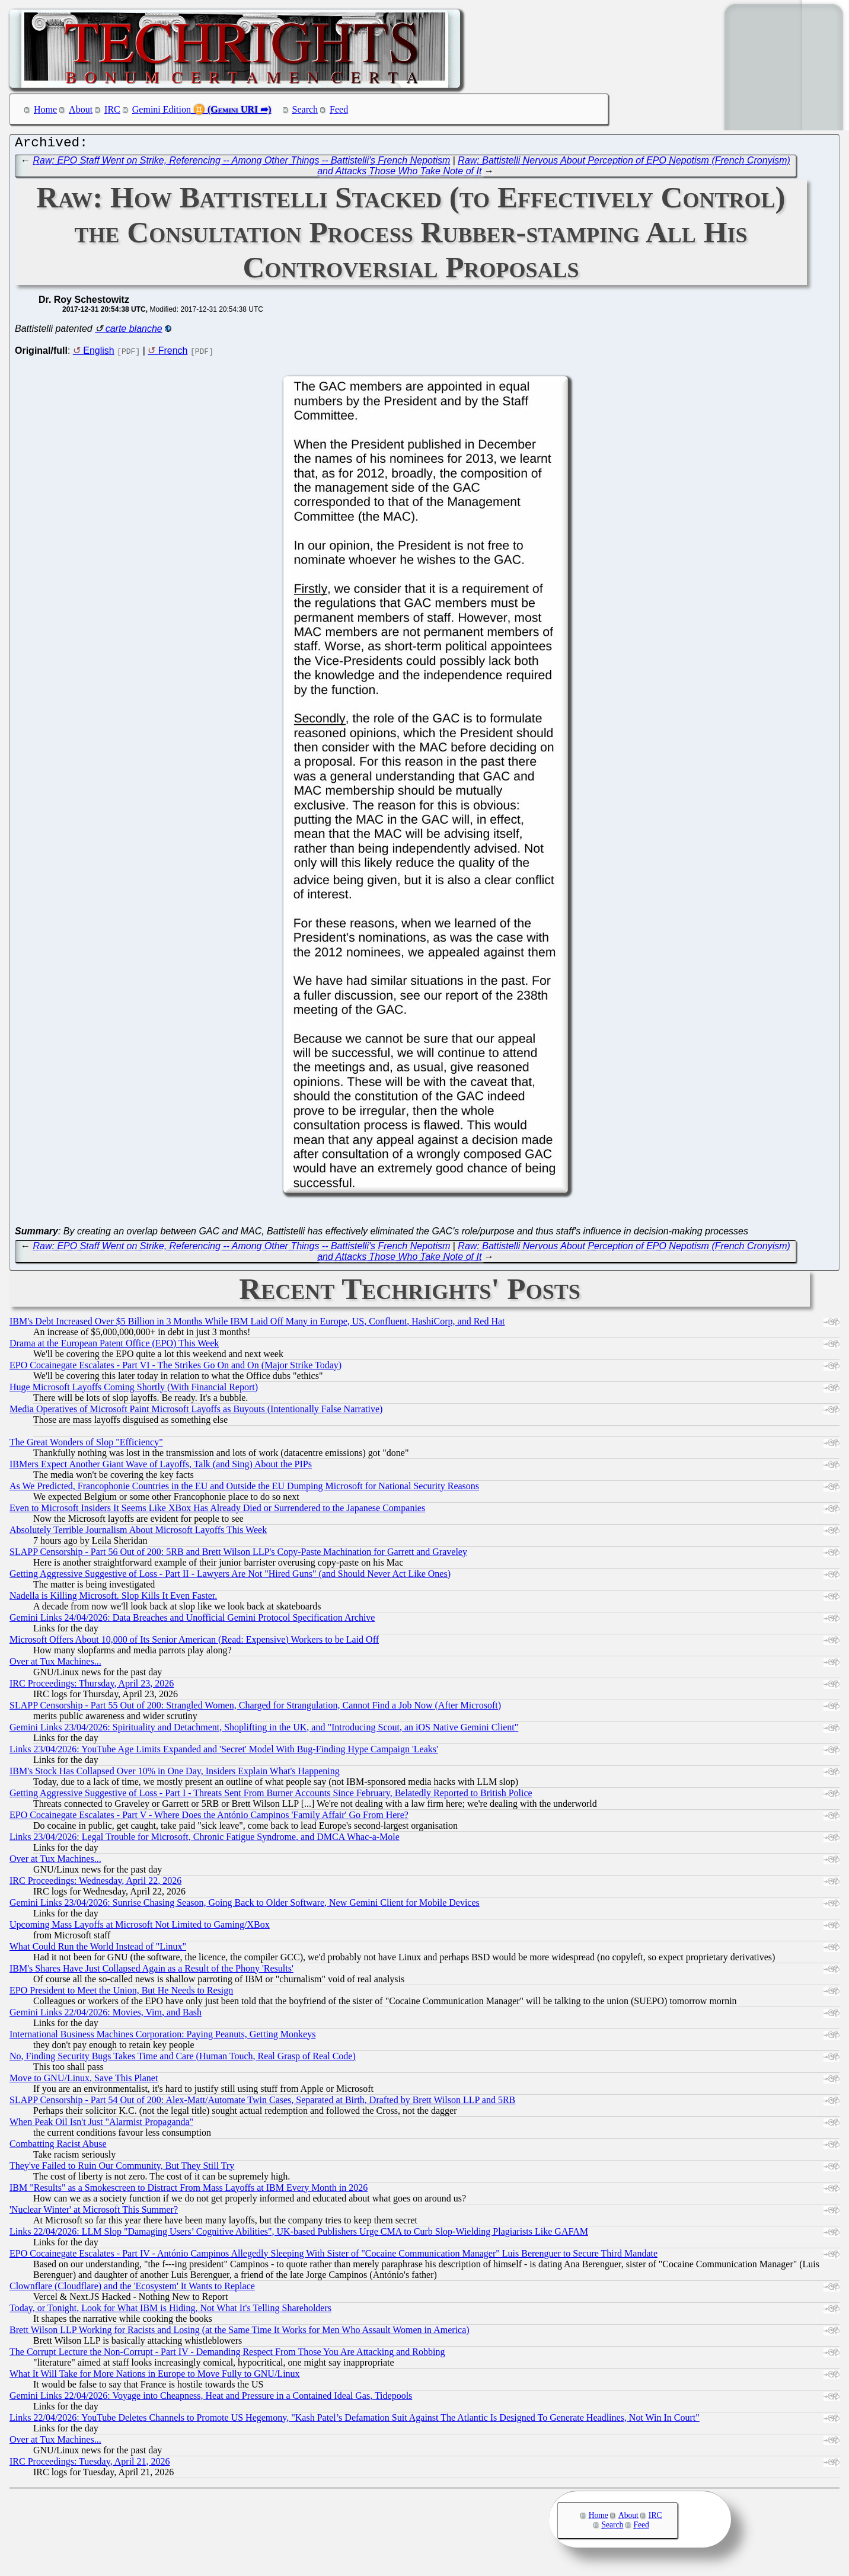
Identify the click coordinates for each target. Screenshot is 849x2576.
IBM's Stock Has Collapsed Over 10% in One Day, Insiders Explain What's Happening (174, 1774)
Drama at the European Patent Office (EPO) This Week (114, 1346)
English (98, 353)
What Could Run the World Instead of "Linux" (97, 1949)
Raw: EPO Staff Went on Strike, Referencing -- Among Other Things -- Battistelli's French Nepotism (242, 163)
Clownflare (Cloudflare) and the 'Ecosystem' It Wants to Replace (132, 2289)
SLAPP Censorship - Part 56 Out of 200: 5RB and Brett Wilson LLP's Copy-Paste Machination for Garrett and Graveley (238, 1555)
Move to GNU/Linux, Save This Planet (83, 2081)
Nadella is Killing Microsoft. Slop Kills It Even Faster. (113, 1598)
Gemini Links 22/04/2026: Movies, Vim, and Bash (105, 2015)
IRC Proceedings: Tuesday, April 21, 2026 (89, 2464)
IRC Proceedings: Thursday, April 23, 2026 (91, 1686)
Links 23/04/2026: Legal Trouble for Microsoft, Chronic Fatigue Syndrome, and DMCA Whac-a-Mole (204, 1840)
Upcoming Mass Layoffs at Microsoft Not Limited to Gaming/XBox (139, 1927)
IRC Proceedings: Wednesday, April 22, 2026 (95, 1884)
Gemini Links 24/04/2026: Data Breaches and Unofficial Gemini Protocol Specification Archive (192, 1620)
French (173, 353)
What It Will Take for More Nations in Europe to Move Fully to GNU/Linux (154, 2377)
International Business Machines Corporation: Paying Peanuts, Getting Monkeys (162, 2037)
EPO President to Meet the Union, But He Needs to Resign (121, 1993)
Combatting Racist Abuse (58, 2147)
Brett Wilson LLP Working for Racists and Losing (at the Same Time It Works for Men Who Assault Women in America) (239, 2333)
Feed (339, 109)
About (80, 109)
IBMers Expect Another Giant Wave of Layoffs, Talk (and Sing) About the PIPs (160, 1467)
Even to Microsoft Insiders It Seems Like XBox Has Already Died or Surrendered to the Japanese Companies (217, 1511)
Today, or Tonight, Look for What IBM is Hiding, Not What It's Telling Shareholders (170, 2311)
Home (45, 109)
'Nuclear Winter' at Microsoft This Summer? (93, 2212)
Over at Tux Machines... (55, 1664)
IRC (112, 109)
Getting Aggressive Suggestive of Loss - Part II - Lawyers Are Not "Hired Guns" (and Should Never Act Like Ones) (230, 1577)
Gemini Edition (161, 109)
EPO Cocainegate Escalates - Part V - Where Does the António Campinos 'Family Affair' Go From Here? (208, 1818)
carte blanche (134, 332)
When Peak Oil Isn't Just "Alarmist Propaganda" (101, 2125)
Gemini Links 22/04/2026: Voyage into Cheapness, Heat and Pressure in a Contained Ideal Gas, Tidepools (210, 2398)
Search (305, 109)
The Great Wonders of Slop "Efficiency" (86, 1445)
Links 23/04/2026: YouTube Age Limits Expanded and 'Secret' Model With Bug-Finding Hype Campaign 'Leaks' (223, 1752)
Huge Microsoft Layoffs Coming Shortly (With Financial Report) (133, 1390)
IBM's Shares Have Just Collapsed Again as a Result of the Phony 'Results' (151, 1971)
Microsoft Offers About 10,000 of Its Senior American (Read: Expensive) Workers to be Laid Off (194, 1642)
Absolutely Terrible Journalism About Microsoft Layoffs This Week (138, 1533)
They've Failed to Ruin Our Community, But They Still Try (121, 2169)
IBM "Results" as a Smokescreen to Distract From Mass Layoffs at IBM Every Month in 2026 (188, 2190)
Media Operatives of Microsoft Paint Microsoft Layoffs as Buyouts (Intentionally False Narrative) (195, 1412)
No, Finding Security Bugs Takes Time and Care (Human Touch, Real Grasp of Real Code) (182, 2059)
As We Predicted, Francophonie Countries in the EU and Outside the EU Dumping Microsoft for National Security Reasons (244, 1489)
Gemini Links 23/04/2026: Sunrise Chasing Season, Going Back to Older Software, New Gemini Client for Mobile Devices (244, 1905)
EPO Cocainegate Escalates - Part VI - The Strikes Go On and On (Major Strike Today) (175, 1368)
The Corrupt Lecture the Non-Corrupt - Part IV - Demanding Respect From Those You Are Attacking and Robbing (227, 2355)
